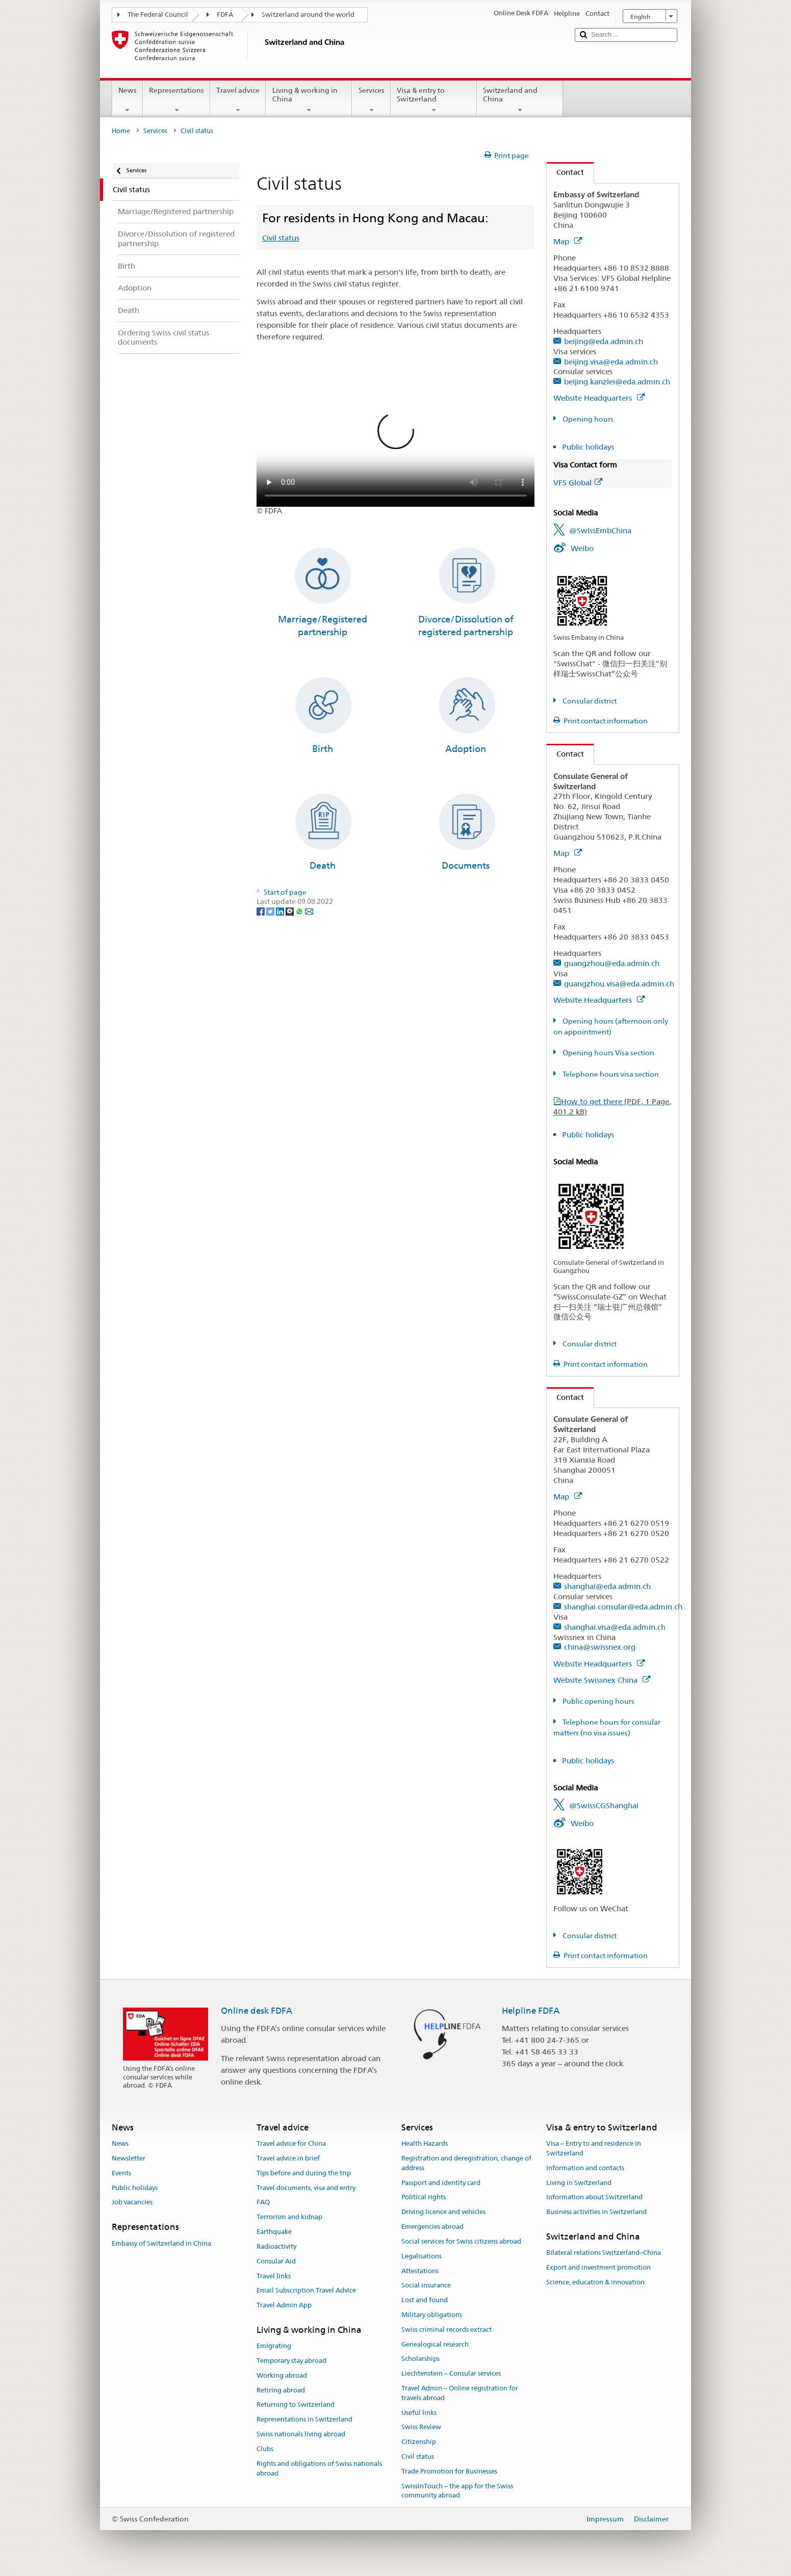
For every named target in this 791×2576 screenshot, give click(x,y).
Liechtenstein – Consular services (451, 2373)
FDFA (225, 14)
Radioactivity (276, 2246)
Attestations (420, 2271)
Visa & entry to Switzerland (433, 100)
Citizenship (418, 2442)
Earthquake (274, 2231)
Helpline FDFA (530, 2011)
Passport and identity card (440, 2183)
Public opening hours (597, 1701)
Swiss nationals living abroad (301, 2434)
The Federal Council (157, 14)
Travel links (274, 2276)
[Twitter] (271, 911)
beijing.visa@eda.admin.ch (611, 362)
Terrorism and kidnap (289, 2217)
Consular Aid (276, 2261)
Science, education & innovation (595, 2282)
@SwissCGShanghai (604, 1805)
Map (567, 241)
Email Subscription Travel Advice (306, 2291)
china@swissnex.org (599, 1647)
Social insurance (426, 2285)
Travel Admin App (284, 2305)
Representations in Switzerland (304, 2420)
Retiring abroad (281, 2390)
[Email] (309, 911)
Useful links (419, 2412)
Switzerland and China (520, 100)
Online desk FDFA (256, 2011)
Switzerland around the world (308, 14)
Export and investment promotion (598, 2267)
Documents (466, 865)
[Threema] (290, 911)
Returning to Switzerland (296, 2405)
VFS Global (577, 482)
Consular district (589, 701)
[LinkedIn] (281, 911)
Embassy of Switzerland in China (161, 2243)
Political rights (423, 2197)
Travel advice (238, 100)
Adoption (465, 748)
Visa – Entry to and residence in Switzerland (593, 2148)
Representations (176, 100)
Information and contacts (585, 2168)
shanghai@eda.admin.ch (607, 1586)
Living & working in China (308, 100)
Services (371, 100)
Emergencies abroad (432, 2226)
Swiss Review (421, 2427)
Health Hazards (424, 2143)
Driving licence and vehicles (443, 2212)
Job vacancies (132, 2202)
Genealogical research (435, 2344)
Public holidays (588, 447)
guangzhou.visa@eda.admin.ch (619, 983)
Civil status (280, 238)
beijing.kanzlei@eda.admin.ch (617, 381)
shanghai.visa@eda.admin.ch (615, 1627)
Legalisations (421, 2256)
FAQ (263, 2202)
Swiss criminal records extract (446, 2329)
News (127, 100)
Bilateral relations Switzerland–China (603, 2253)
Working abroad (282, 2375)
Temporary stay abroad (291, 2360)
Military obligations (431, 2315)
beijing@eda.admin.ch (603, 341)
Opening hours (587, 419)
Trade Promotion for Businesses (449, 2471)
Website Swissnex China (601, 1680)
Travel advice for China (291, 2143)
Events (121, 2173)
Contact (565, 172)
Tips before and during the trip (304, 2173)
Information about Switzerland (594, 2197)
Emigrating (274, 2346)
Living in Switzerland (578, 2183)
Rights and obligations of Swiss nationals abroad (319, 2468)
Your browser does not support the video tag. (396, 437)
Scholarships (420, 2359)
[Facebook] (261, 911)
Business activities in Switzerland (596, 2212)
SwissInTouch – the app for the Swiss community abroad (457, 2491)
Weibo (582, 548)
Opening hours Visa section (607, 1053)
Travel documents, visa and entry (306, 2188)
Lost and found (424, 2300)
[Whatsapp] (300, 911)
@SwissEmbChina (600, 530)
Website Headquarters (599, 398)
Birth (322, 748)
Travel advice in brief (288, 2158)
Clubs (265, 2449)
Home (121, 131)
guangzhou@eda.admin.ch (611, 963)
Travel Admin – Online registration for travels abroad (459, 2393)
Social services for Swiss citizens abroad (461, 2241)
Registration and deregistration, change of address (466, 2163)
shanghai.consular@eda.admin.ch (623, 1606)
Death (323, 865)
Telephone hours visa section (610, 1074)
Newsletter (128, 2158)
